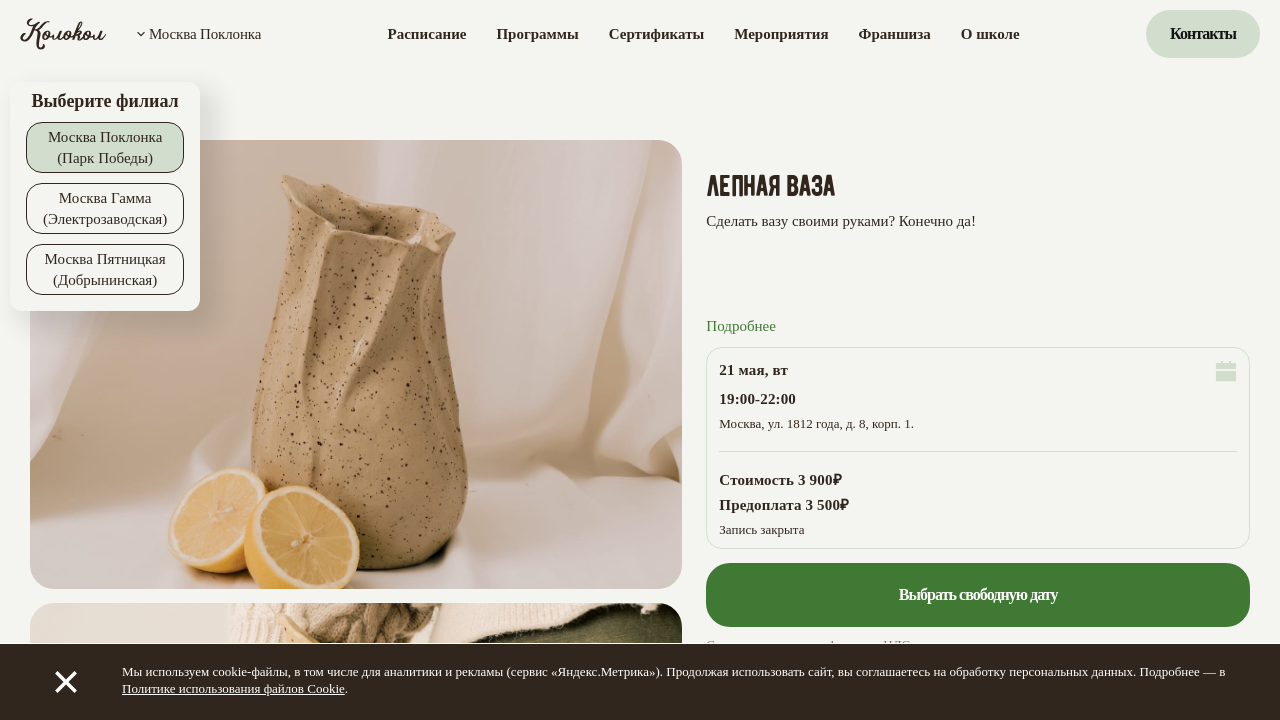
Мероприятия (781, 34)
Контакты (1203, 33)
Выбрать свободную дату (978, 594)
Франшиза (895, 34)
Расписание (427, 34)
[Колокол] (63, 34)
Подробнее (741, 326)
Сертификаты (656, 34)
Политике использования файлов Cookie (233, 688)
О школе (990, 34)
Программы (537, 34)
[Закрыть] (66, 682)
